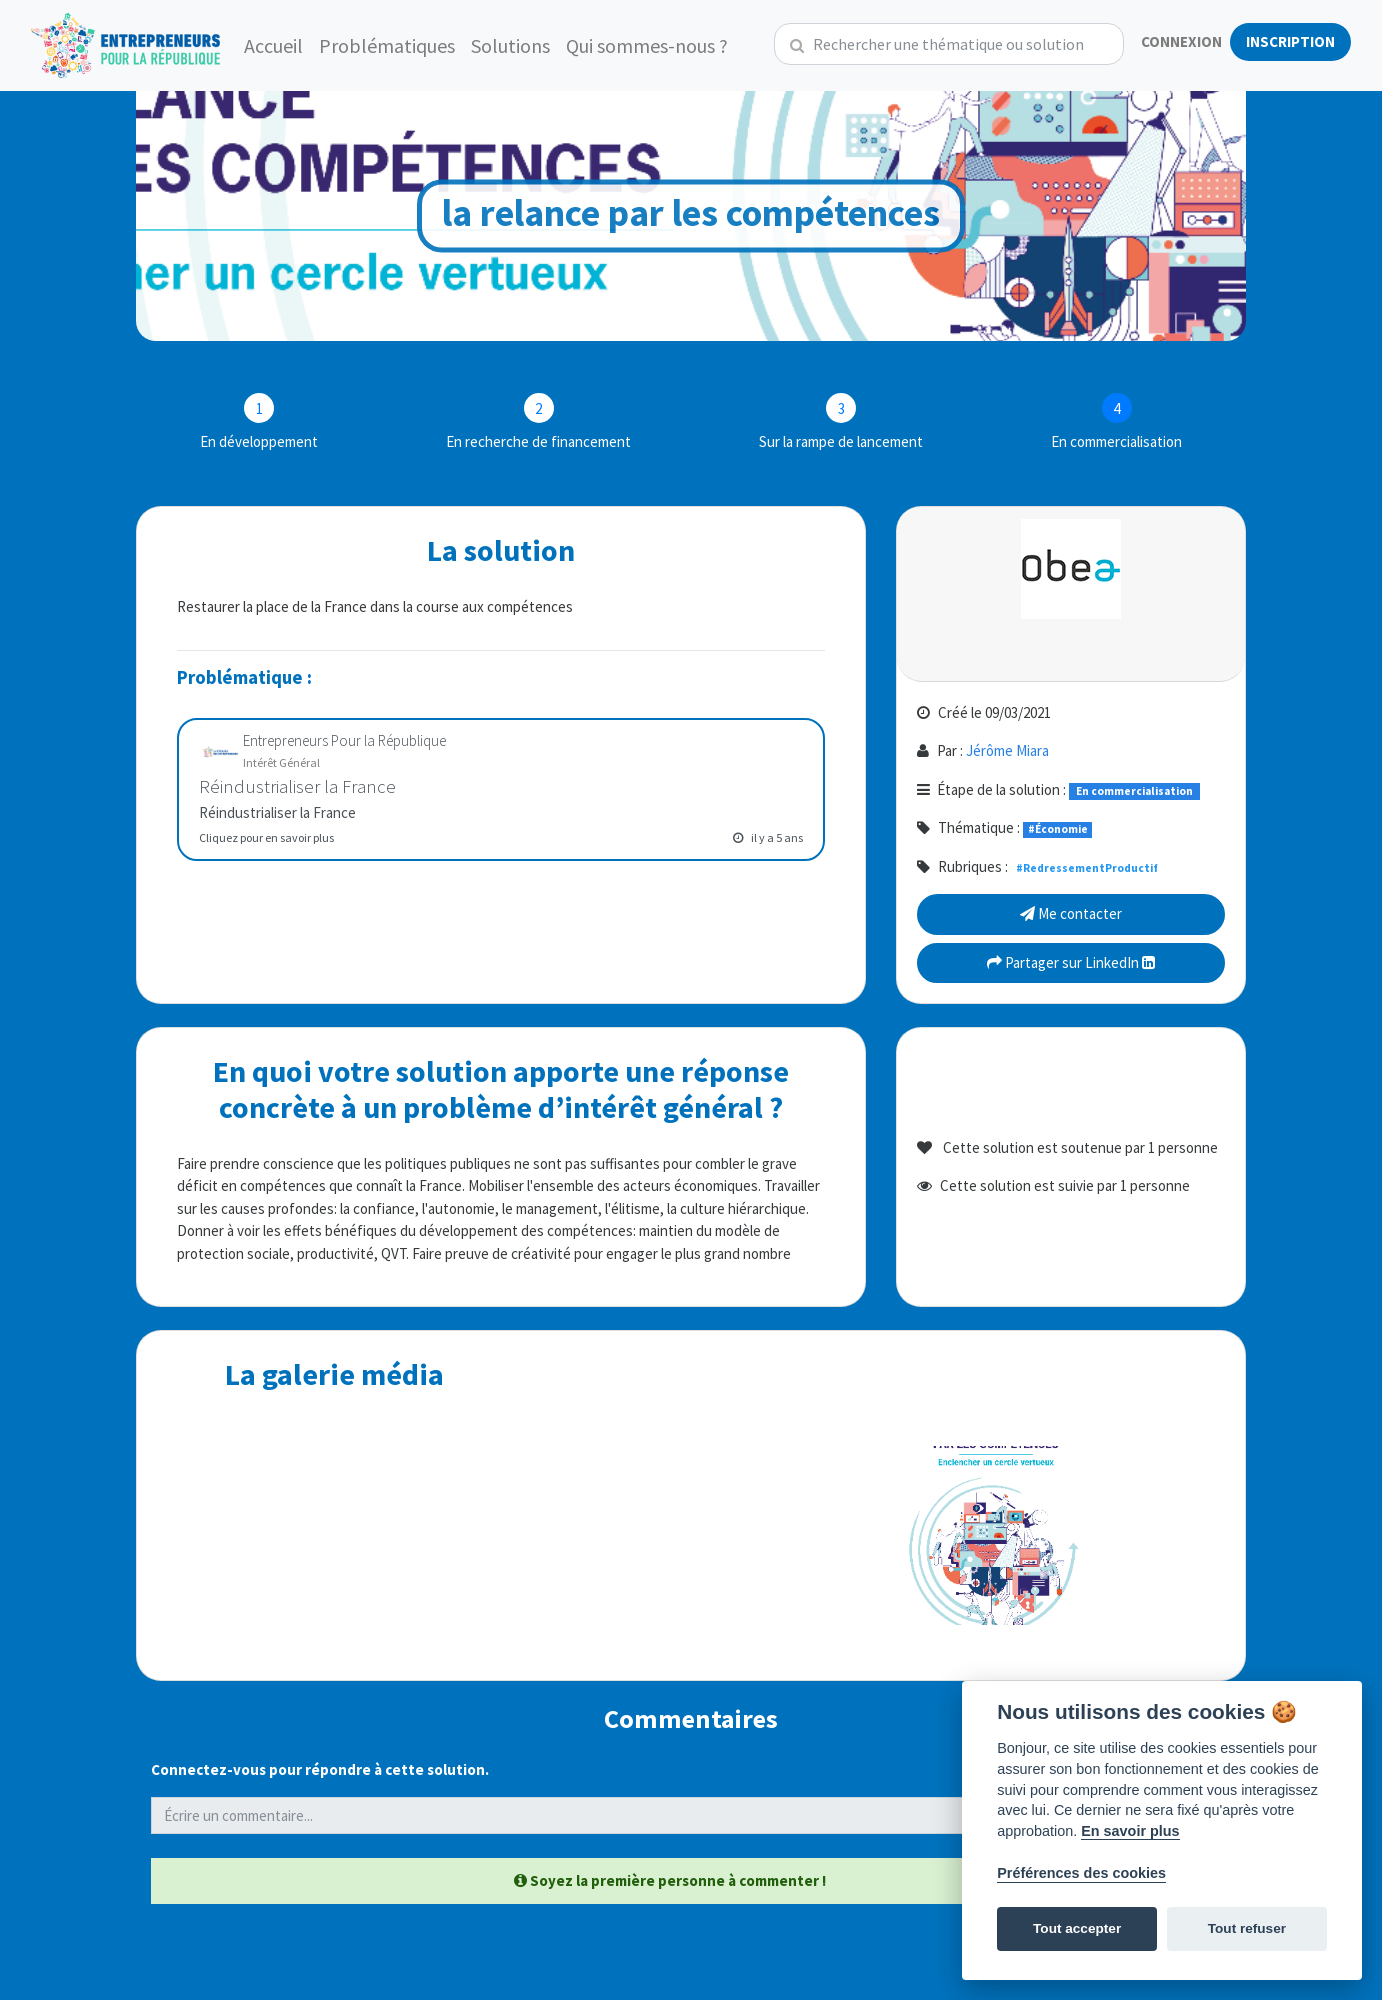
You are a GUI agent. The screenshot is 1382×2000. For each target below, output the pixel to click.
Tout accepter (1077, 1928)
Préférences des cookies (1081, 1873)
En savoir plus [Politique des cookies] (1130, 1831)
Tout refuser (1247, 1928)
